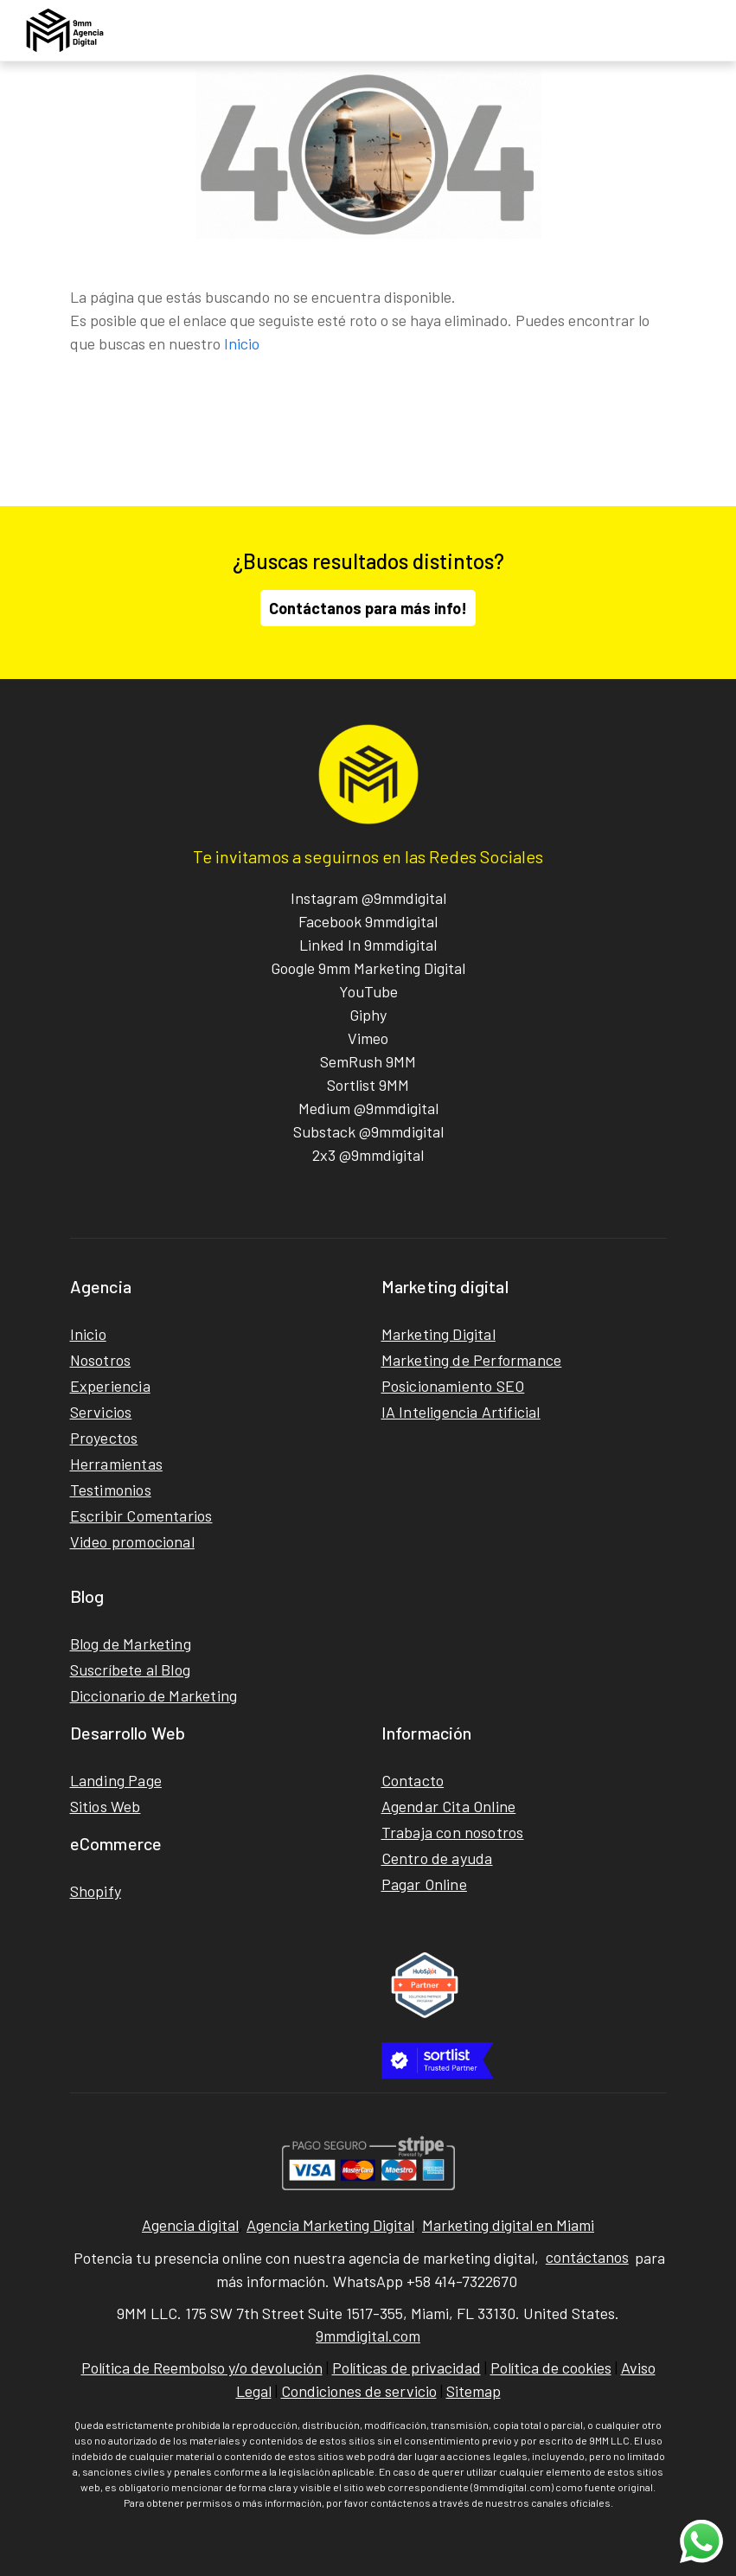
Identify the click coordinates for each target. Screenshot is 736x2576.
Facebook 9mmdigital (368, 921)
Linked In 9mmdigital (368, 944)
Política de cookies (550, 2367)
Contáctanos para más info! (368, 608)
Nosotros (100, 1359)
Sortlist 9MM (368, 1084)
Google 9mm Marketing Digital (368, 967)
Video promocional (132, 1541)
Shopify (95, 1890)
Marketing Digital (438, 1333)
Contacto (413, 1780)
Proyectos (104, 1437)
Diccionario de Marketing (154, 1695)
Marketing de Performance (471, 1359)
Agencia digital (190, 2224)
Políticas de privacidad (406, 2367)
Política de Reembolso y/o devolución (202, 2367)
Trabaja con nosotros (452, 1832)
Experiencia (110, 1385)
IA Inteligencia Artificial (461, 1411)
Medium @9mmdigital (368, 1108)
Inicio (241, 343)
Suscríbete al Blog (130, 1669)
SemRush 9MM (368, 1061)
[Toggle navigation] (704, 30)
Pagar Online (424, 1884)
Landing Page (116, 1780)
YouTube (368, 991)
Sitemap (473, 2390)
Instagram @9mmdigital (368, 897)
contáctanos (587, 2256)
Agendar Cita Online (448, 1806)
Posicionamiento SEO (453, 1385)
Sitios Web (105, 1806)
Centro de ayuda (437, 1858)
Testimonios (110, 1489)
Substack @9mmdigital (368, 1131)
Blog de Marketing (130, 1643)
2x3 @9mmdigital (368, 1154)
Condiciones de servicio (359, 2390)
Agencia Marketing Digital (330, 2224)
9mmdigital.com (368, 2335)
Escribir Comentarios (141, 1515)
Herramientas (116, 1463)
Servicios (101, 1411)
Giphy (368, 1014)
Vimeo (368, 1038)
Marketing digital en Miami (508, 2224)
